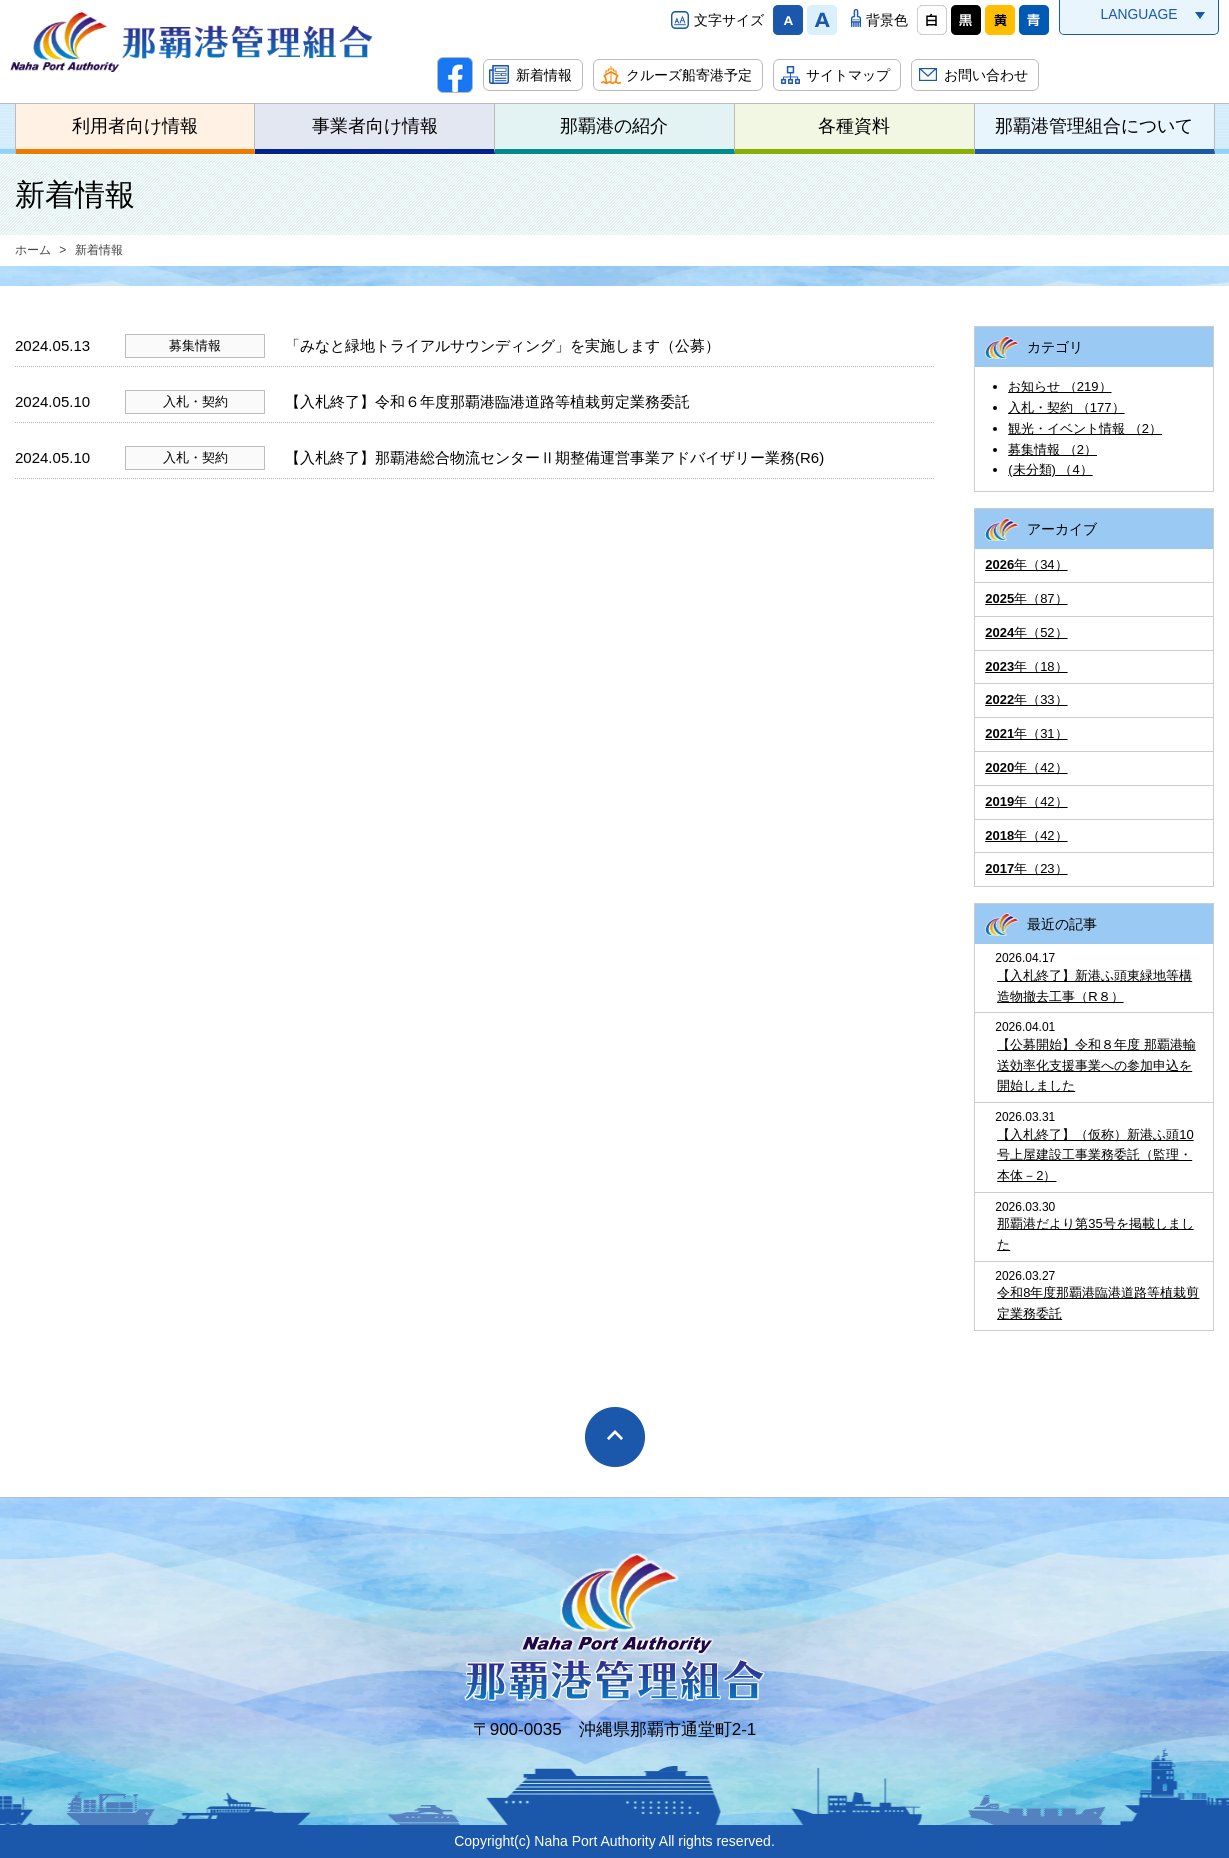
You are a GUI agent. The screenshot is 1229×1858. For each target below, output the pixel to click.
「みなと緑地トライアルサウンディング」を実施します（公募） (502, 345)
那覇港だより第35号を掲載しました (1095, 1234)
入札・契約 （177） (1066, 407)
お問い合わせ (986, 75)
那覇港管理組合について (1094, 126)
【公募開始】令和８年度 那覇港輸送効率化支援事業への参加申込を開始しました (1096, 1065)
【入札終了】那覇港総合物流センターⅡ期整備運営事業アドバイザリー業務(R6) (554, 457)
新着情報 (544, 75)
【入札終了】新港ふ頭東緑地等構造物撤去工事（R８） (1094, 986)
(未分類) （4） (1050, 469)
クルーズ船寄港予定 (689, 75)
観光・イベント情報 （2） (1085, 428)
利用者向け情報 (135, 126)
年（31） (1026, 733)
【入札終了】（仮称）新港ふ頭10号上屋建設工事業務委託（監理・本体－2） (1095, 1155)
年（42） (1026, 767)
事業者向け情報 (375, 126)
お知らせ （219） (1059, 386)
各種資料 (854, 126)
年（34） (1026, 564)
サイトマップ (848, 75)
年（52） (1026, 632)
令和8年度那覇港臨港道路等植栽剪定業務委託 (1098, 1303)
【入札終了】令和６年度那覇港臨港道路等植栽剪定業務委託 (487, 401)
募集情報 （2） (1052, 449)
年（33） (1026, 699)
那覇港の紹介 (614, 126)
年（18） (1026, 666)
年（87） (1026, 598)
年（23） (1026, 868)
